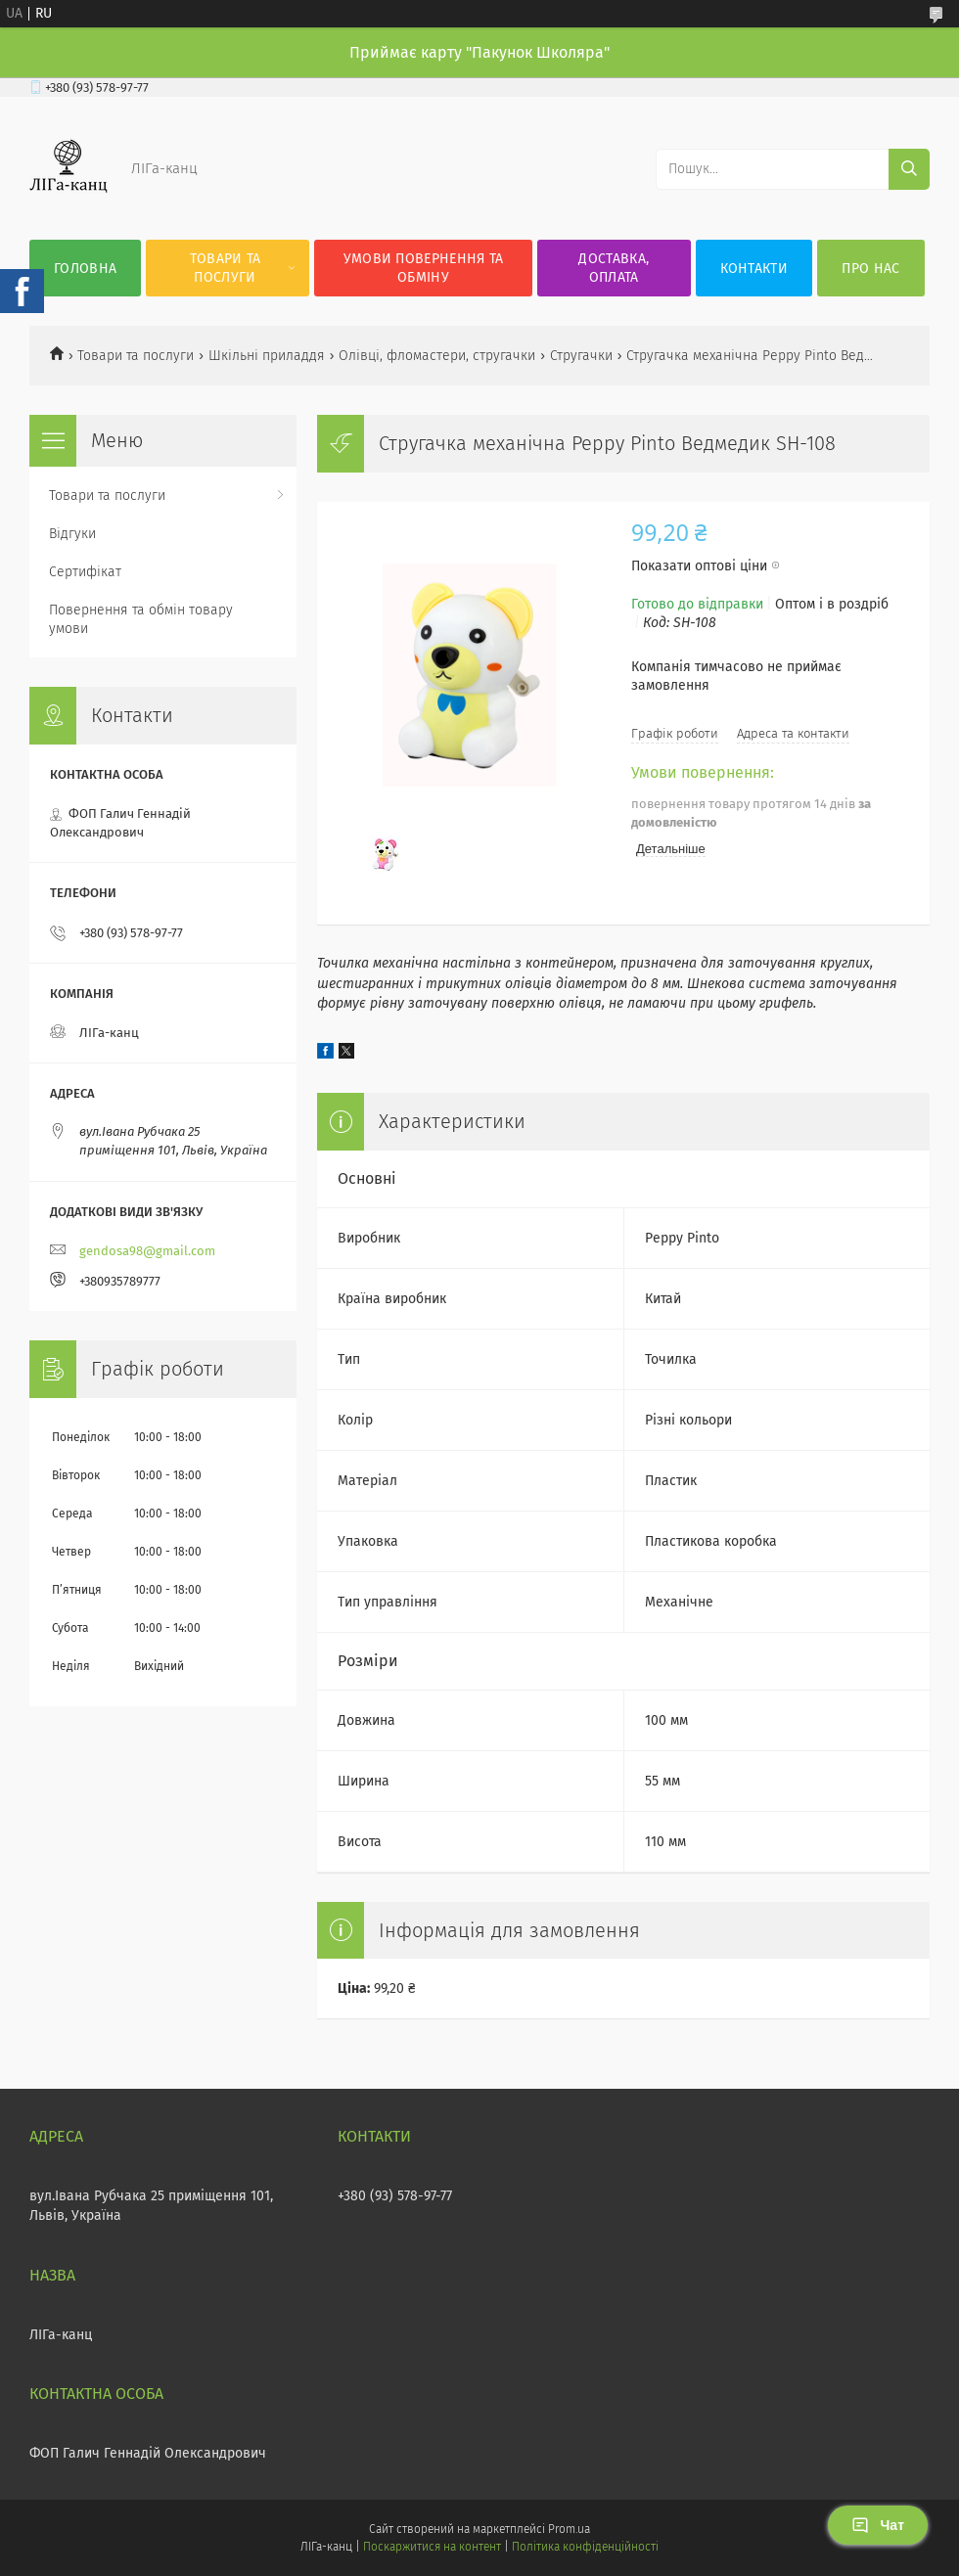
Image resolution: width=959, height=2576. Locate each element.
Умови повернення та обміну (423, 268)
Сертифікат (85, 572)
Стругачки (581, 355)
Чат (877, 2525)
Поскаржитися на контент (432, 2546)
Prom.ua (569, 2529)
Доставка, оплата (613, 268)
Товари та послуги (225, 268)
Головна (85, 268)
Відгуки (72, 533)
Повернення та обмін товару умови (141, 619)
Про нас (870, 268)
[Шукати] (909, 169)
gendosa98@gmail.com (147, 1250)
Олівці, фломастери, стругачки (437, 355)
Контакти (754, 268)
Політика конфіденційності (585, 2546)
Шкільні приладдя (266, 355)
